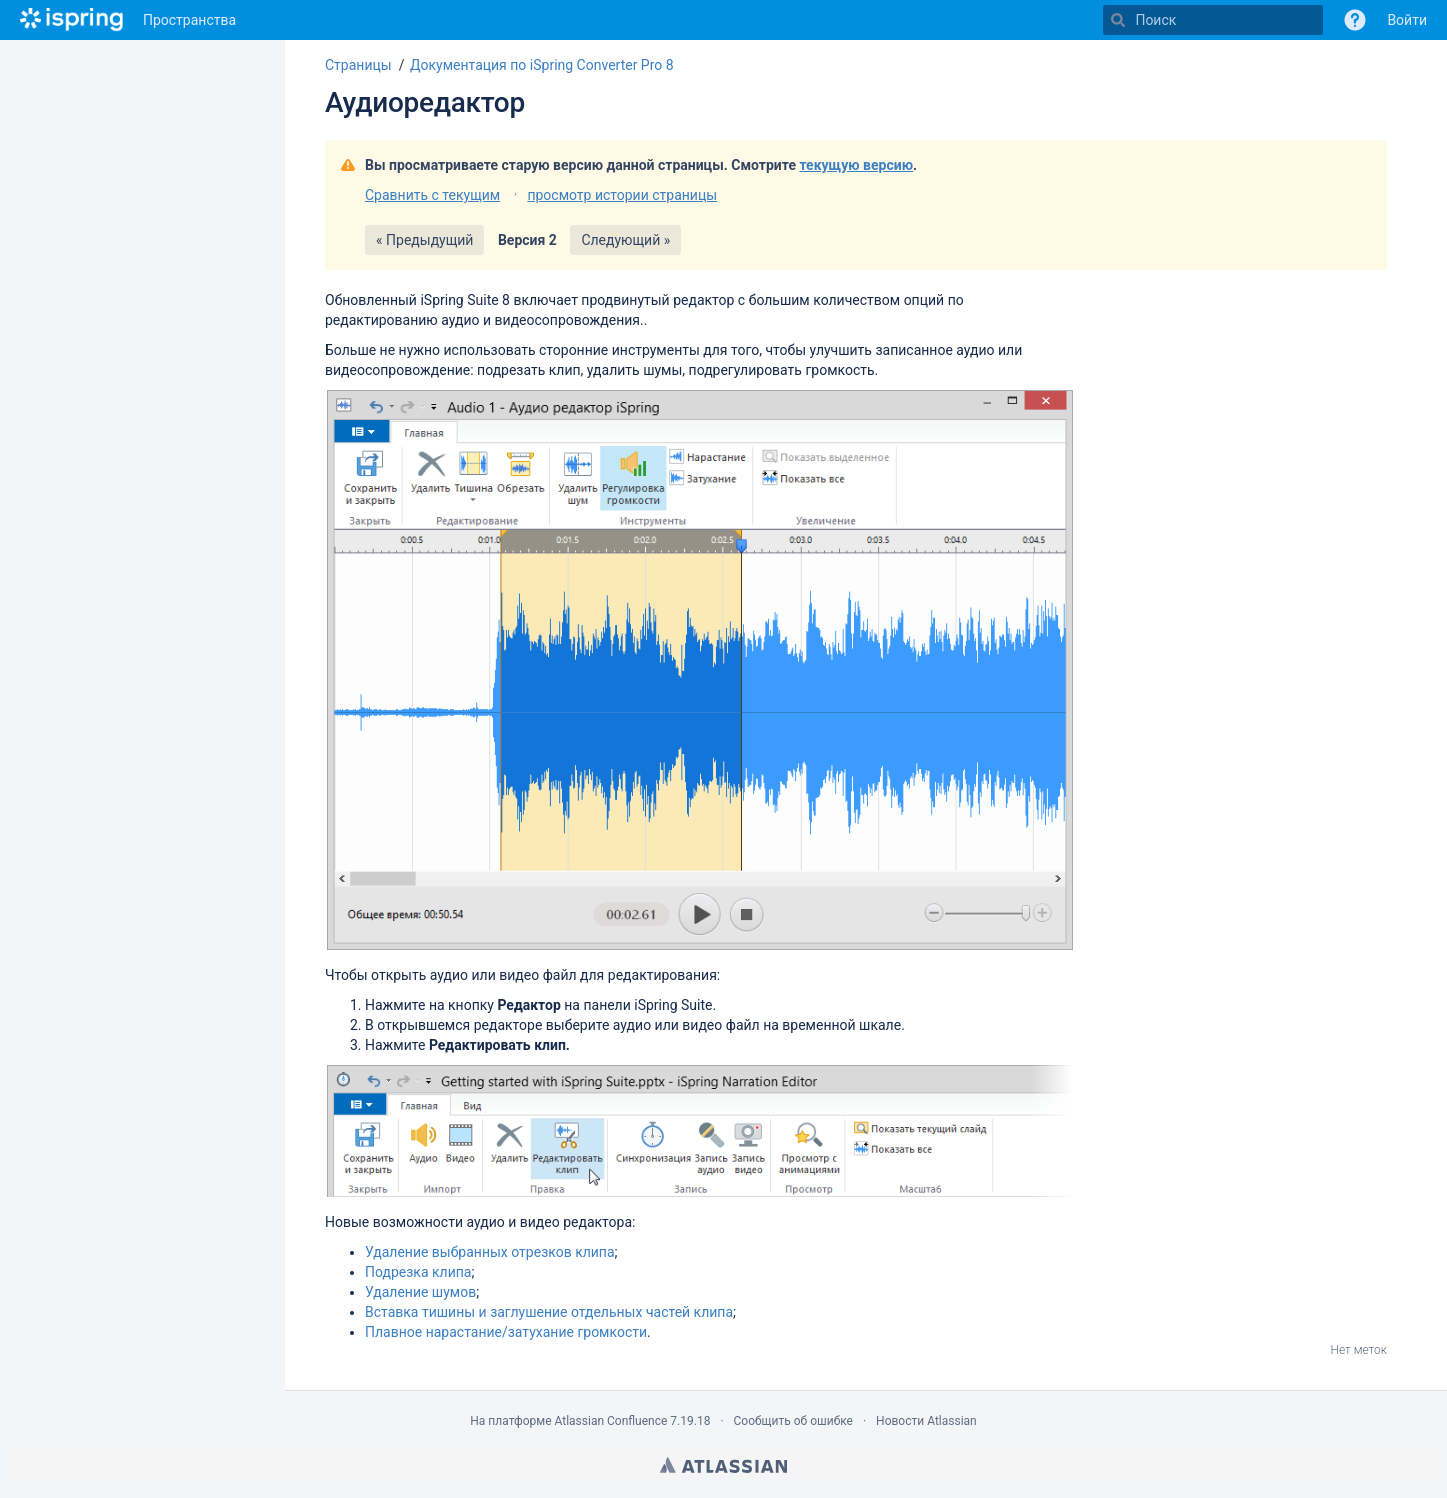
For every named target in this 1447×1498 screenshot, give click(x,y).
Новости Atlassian (926, 1421)
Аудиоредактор (425, 102)
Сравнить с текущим (432, 195)
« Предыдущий (424, 240)
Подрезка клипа (418, 1272)
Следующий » (625, 240)
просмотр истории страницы (622, 195)
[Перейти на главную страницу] (71, 20)
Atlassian (723, 1465)
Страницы (358, 65)
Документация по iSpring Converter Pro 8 (542, 65)
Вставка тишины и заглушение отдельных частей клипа (549, 1312)
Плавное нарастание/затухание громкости (506, 1332)
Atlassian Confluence (610, 1421)
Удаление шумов (420, 1292)
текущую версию (856, 165)
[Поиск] (1118, 20)
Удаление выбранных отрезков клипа (490, 1252)
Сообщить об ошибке (793, 1421)
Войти (1407, 20)
